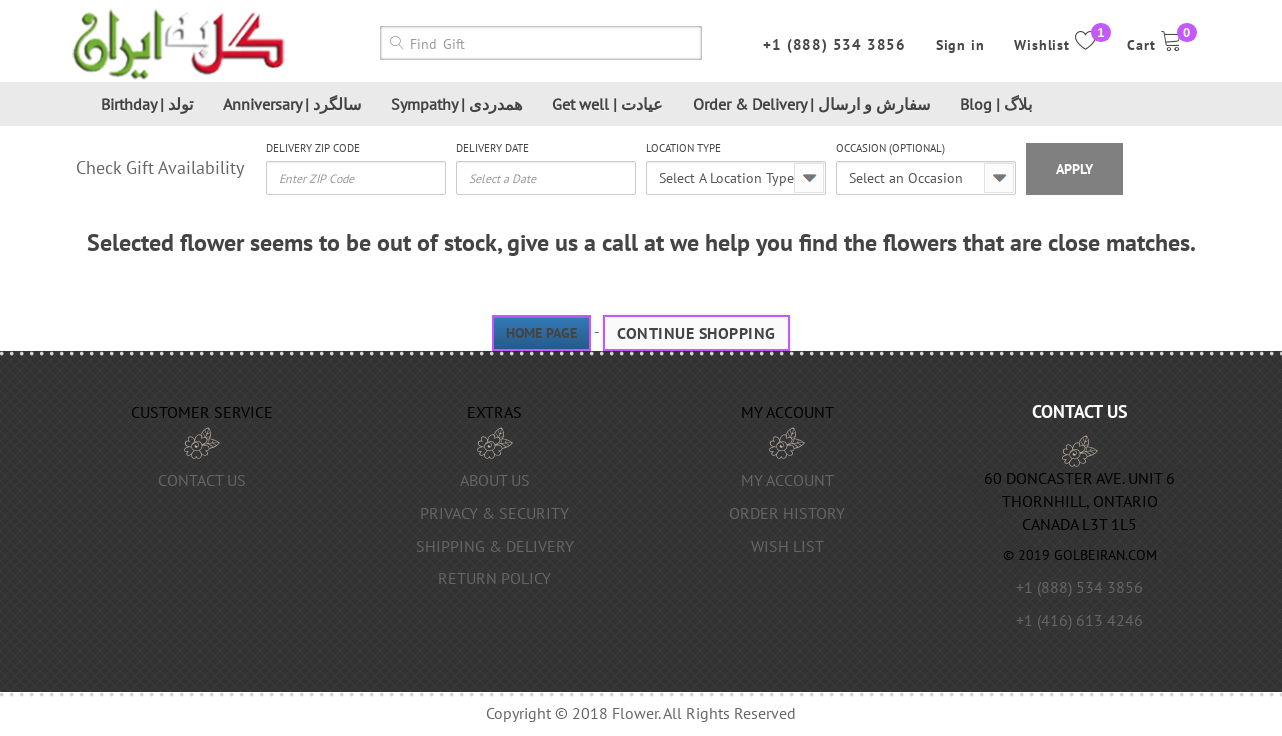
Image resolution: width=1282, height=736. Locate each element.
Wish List (787, 546)
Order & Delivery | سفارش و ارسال (811, 104)
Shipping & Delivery (495, 546)
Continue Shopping (696, 333)
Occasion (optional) (890, 148)
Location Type (683, 148)
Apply (1074, 169)
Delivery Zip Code (313, 148)
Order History (787, 513)
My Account (787, 480)
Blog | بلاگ (996, 104)
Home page (541, 333)
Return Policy (494, 578)
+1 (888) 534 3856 (834, 44)
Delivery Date (492, 148)
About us (495, 480)
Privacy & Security (494, 513)
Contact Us (202, 480)
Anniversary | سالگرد (292, 104)
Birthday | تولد (147, 104)
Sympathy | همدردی (456, 104)
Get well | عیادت (607, 104)
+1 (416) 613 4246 (1079, 620)
